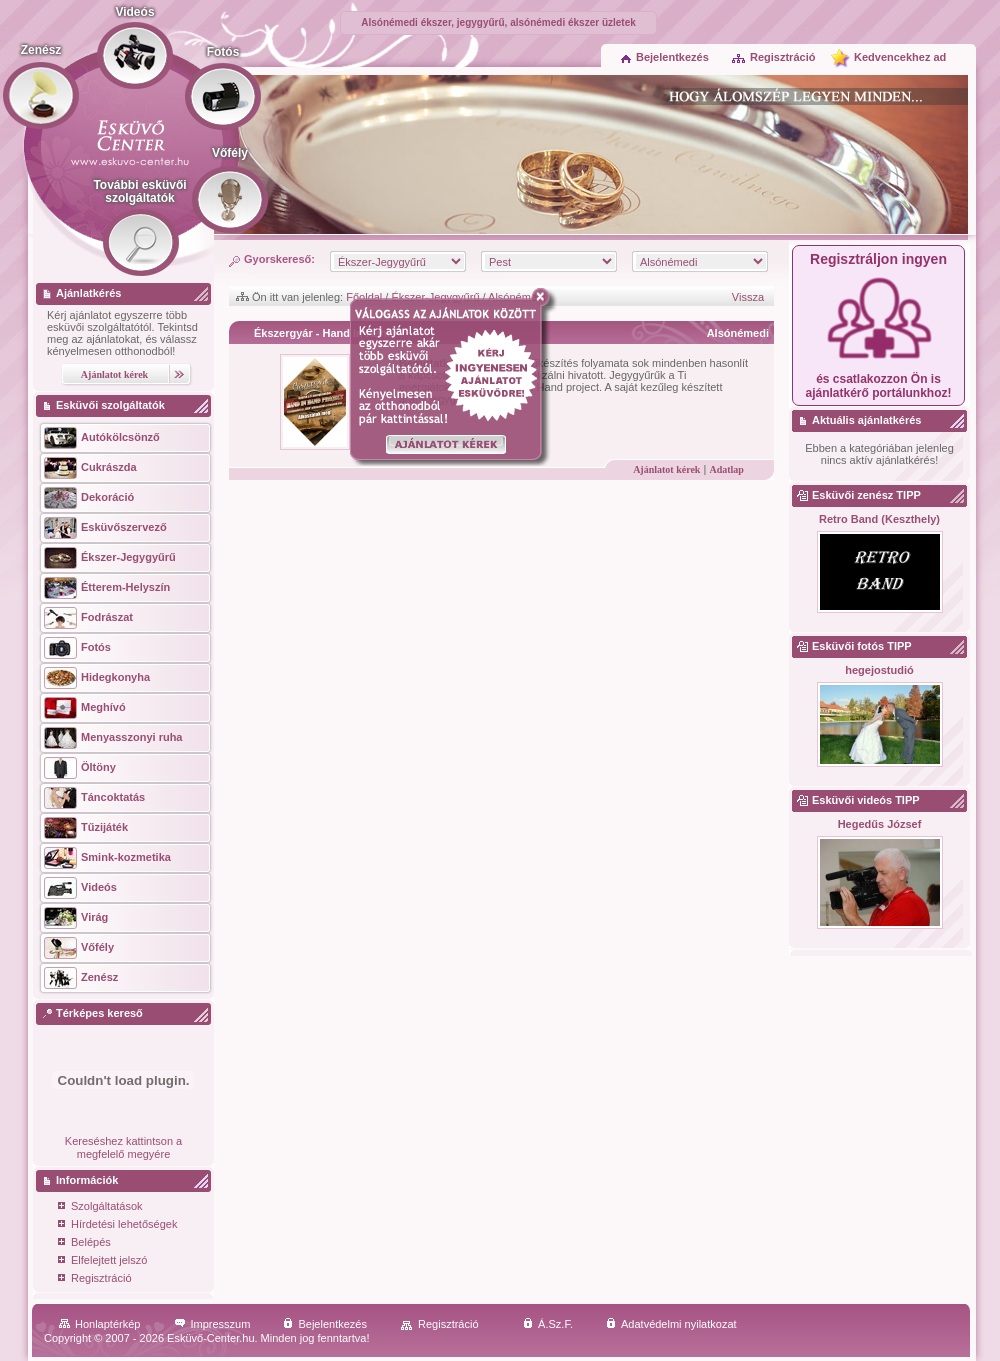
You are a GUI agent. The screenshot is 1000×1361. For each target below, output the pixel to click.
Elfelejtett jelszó (102, 1261)
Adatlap (726, 469)
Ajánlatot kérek (666, 469)
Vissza (748, 297)
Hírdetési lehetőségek (117, 1225)
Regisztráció (773, 57)
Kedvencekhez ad (900, 57)
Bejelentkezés (665, 57)
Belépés (84, 1243)
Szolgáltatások (100, 1207)
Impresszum (212, 1324)
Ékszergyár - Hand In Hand (323, 333)
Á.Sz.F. (548, 1324)
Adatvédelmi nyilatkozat (671, 1324)
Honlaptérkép (99, 1324)
